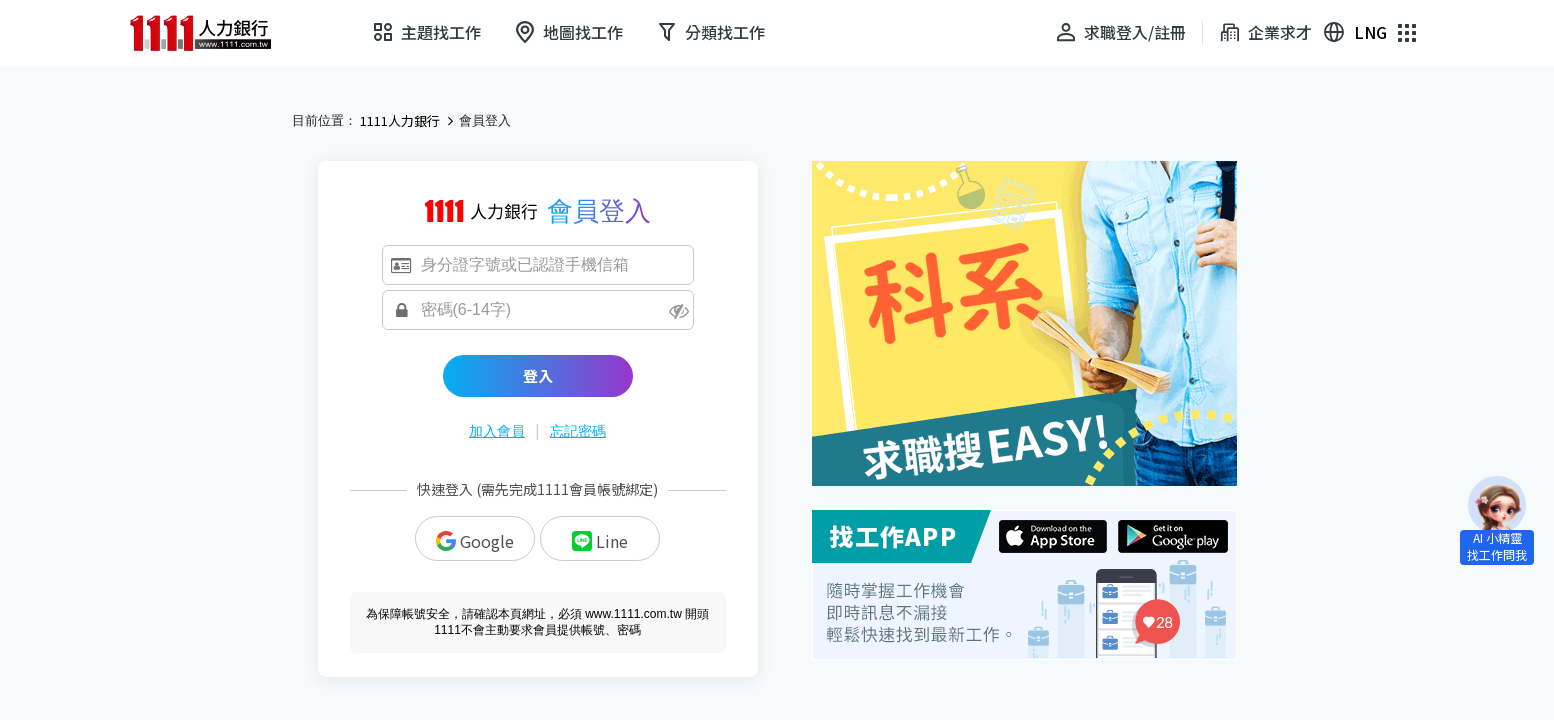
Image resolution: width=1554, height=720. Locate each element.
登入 (538, 375)
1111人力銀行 (400, 121)
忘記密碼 (578, 431)
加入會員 (497, 431)
